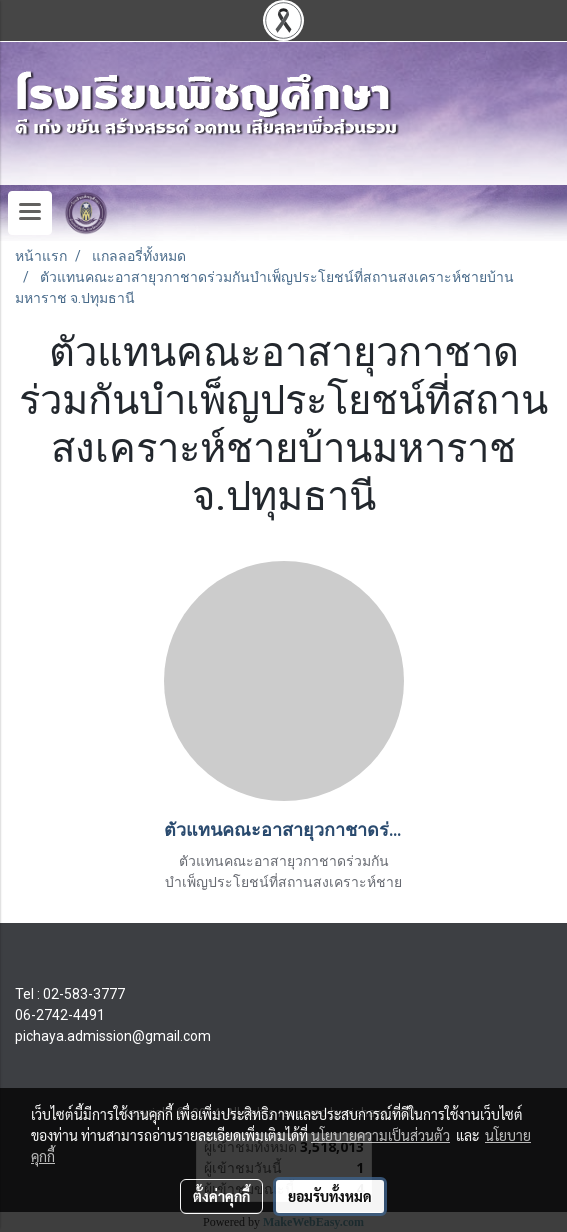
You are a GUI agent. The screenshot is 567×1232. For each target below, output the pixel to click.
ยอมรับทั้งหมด (330, 1196)
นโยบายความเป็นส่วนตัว (380, 1135)
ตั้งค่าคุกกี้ (221, 1196)
